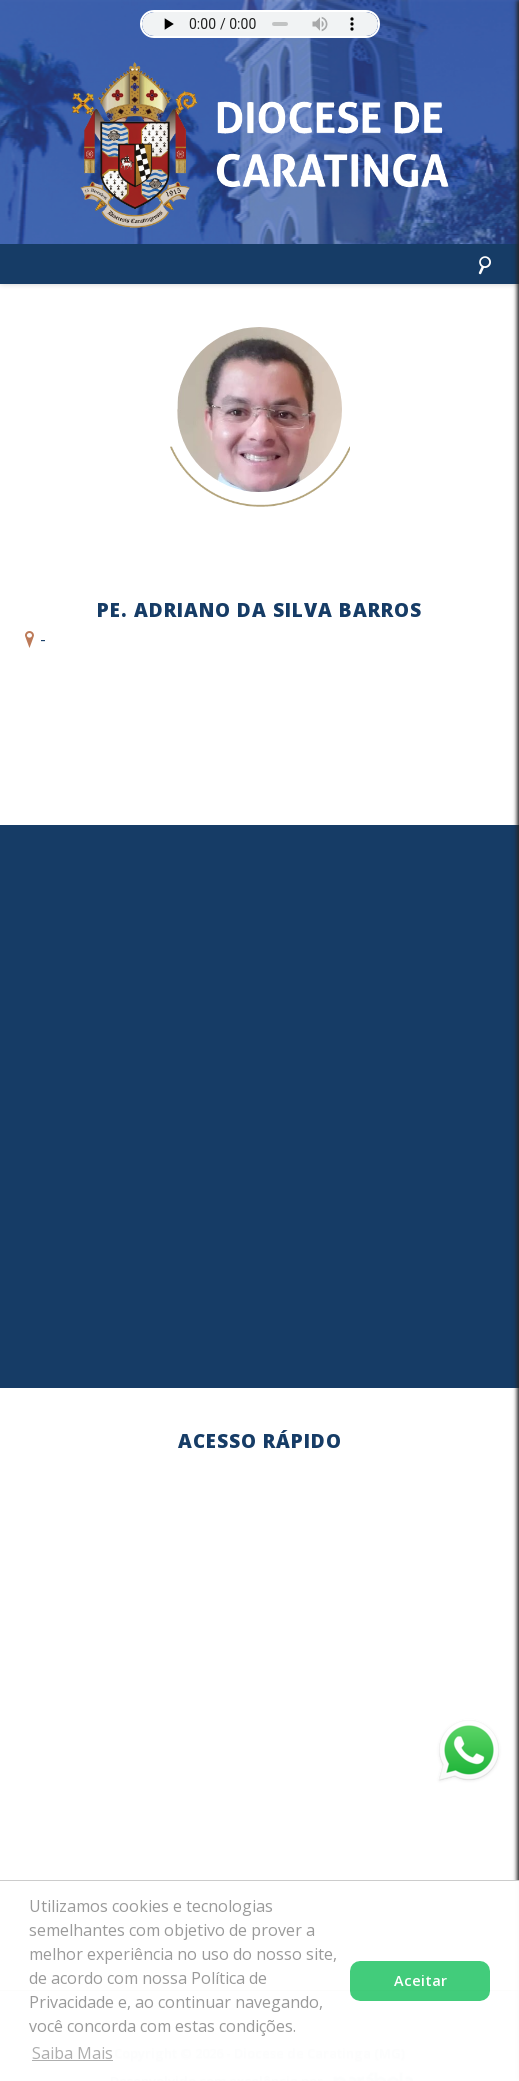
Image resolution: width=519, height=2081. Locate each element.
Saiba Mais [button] (72, 2053)
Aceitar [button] (420, 1980)
